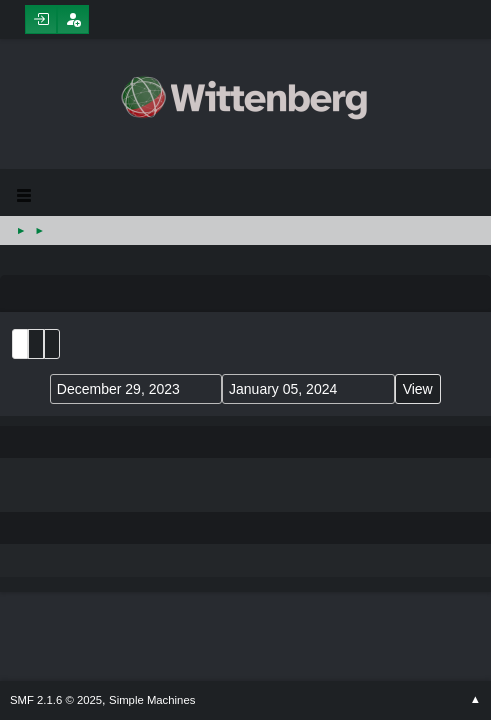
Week (52, 344)
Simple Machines (152, 700)
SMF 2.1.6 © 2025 (56, 700)
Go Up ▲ (475, 700)
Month (36, 344)
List (20, 344)
